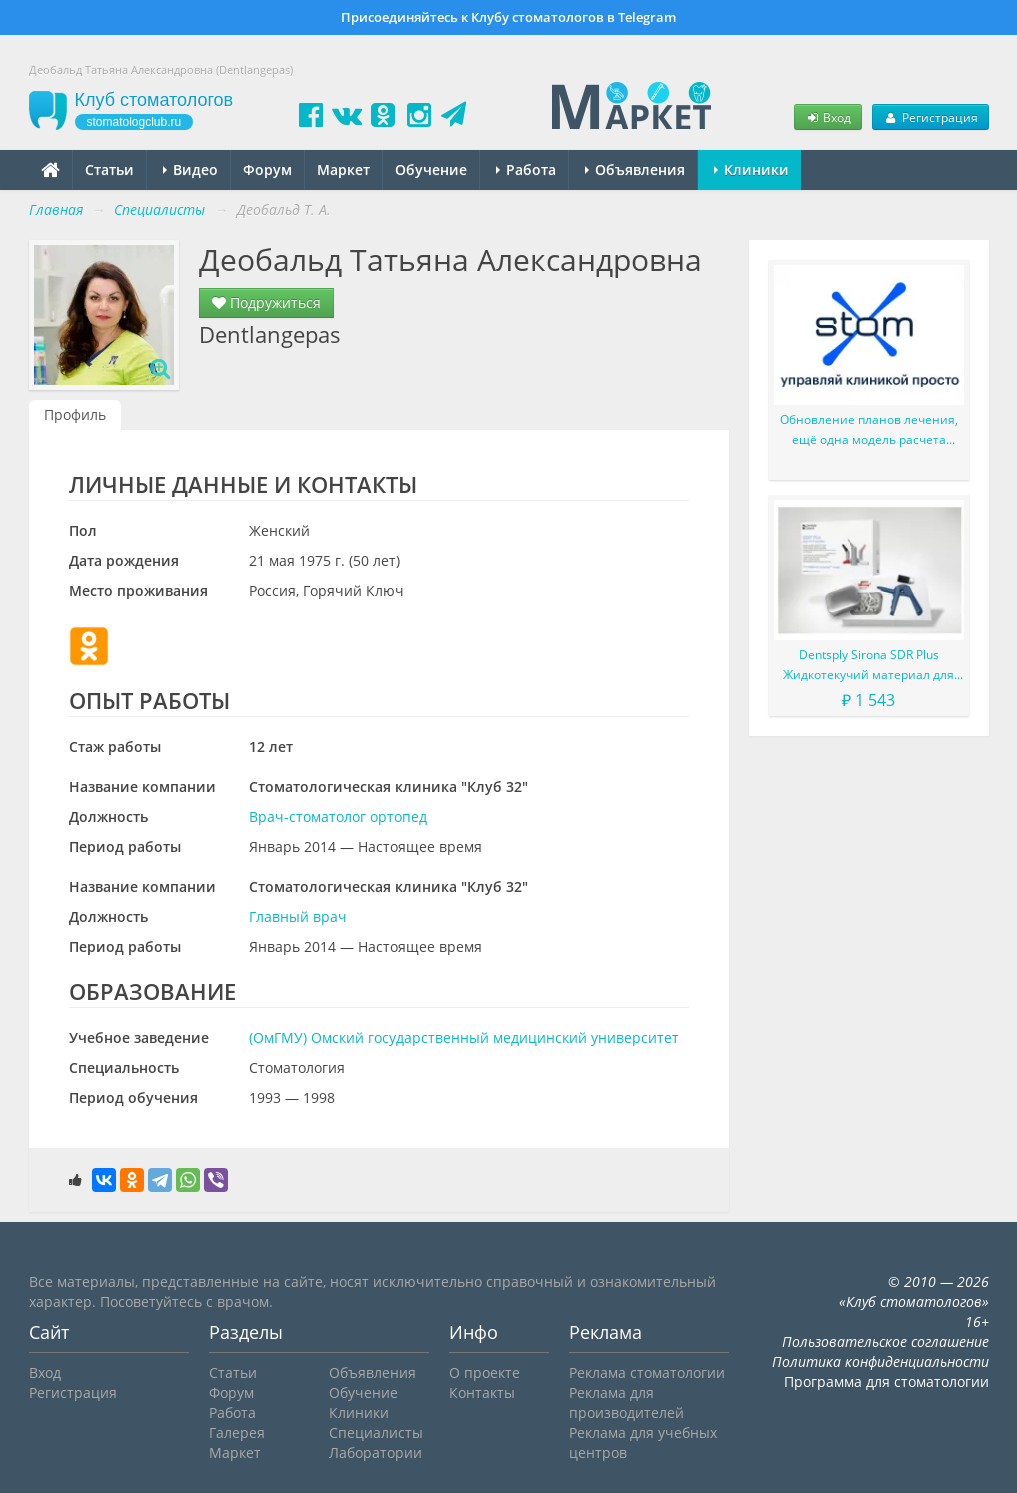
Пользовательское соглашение (885, 1341)
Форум (267, 169)
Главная (56, 209)
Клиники (751, 169)
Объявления (635, 169)
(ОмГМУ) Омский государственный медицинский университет (464, 1037)
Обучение (431, 169)
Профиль (75, 414)
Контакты (482, 1392)
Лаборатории (375, 1452)
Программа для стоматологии (886, 1381)
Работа (526, 169)
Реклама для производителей (626, 1402)
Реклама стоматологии (647, 1372)
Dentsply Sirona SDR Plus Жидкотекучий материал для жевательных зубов (868, 665)
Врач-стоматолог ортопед (338, 816)
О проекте (484, 1372)
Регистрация (930, 117)
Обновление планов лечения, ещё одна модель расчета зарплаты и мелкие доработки (868, 430)
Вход (828, 117)
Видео (190, 169)
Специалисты (376, 1432)
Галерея (237, 1432)
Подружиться (266, 302)
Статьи (109, 169)
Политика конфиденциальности (880, 1361)
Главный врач (298, 916)
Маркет (343, 169)
